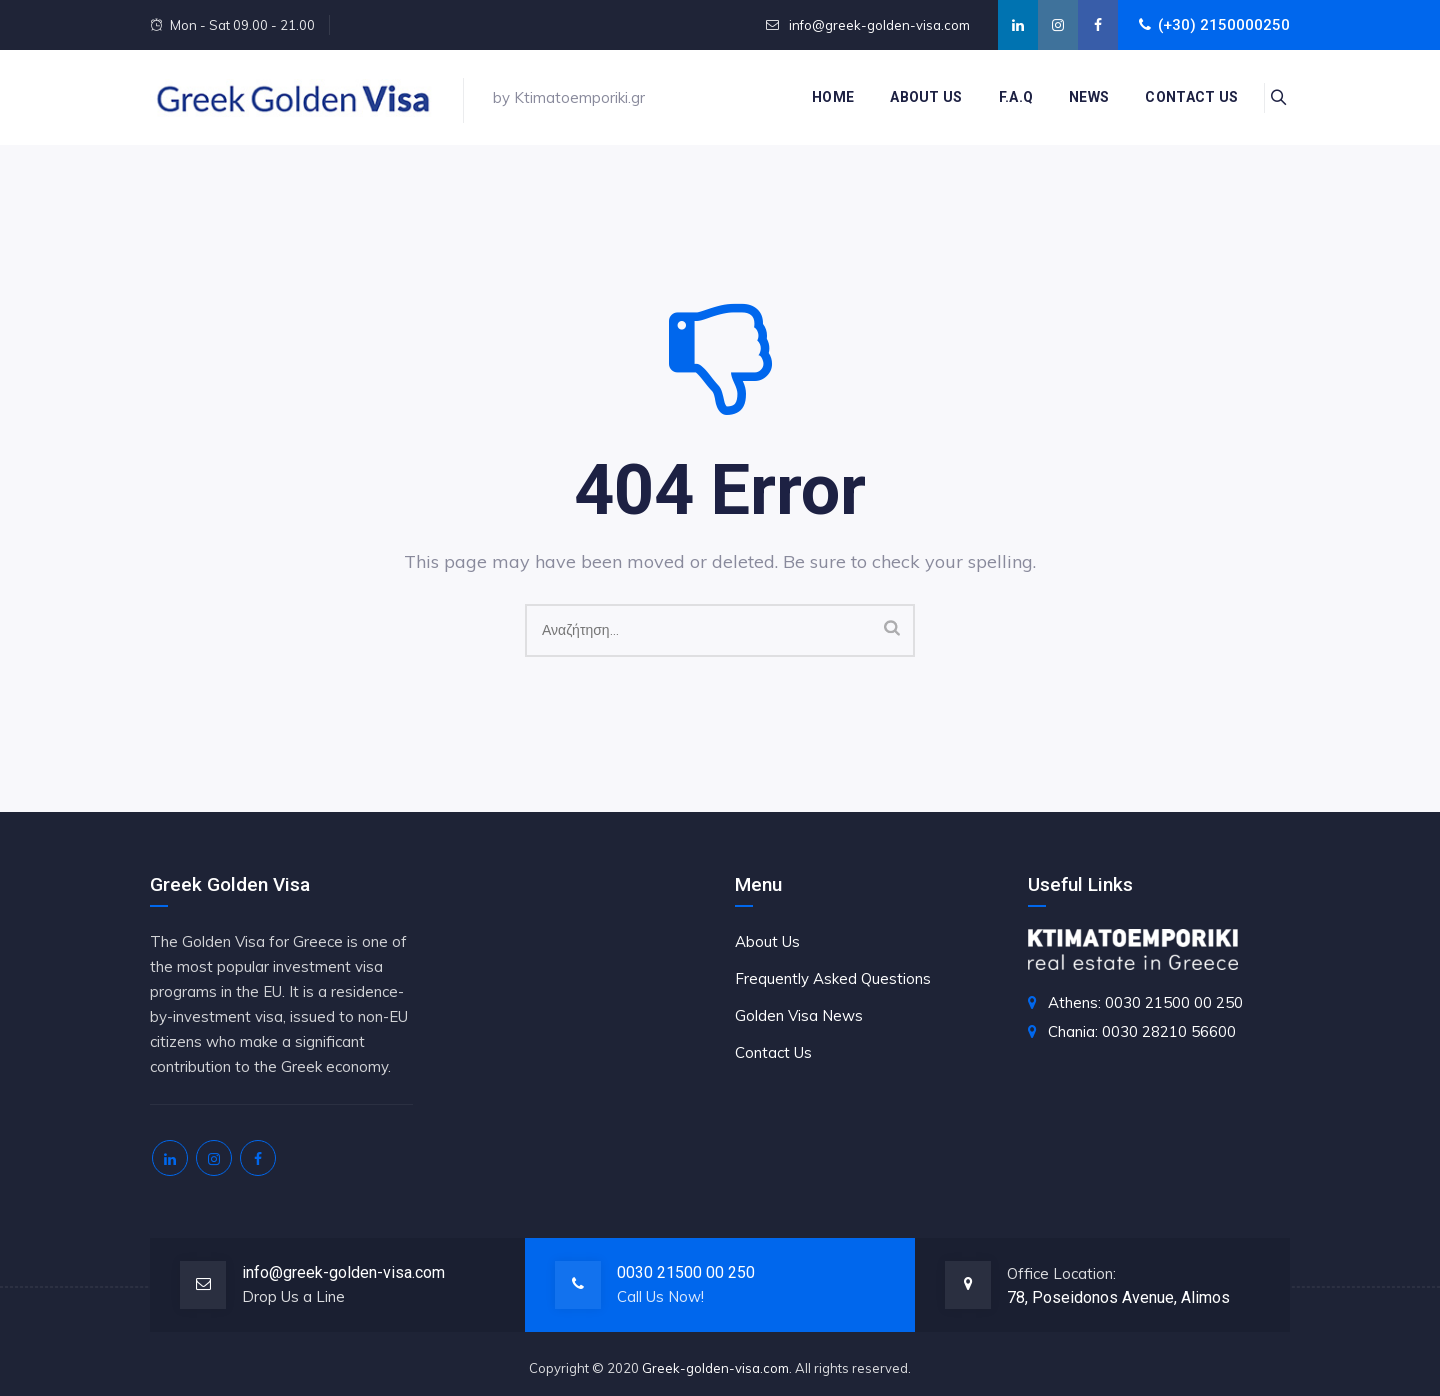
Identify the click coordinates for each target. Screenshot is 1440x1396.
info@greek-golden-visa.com (878, 25)
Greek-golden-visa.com (715, 1368)
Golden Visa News (799, 1015)
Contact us (1180, 97)
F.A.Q (1004, 97)
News (1078, 97)
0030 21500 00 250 (686, 1272)
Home (822, 97)
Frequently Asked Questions (833, 978)
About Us (915, 97)
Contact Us (773, 1052)
